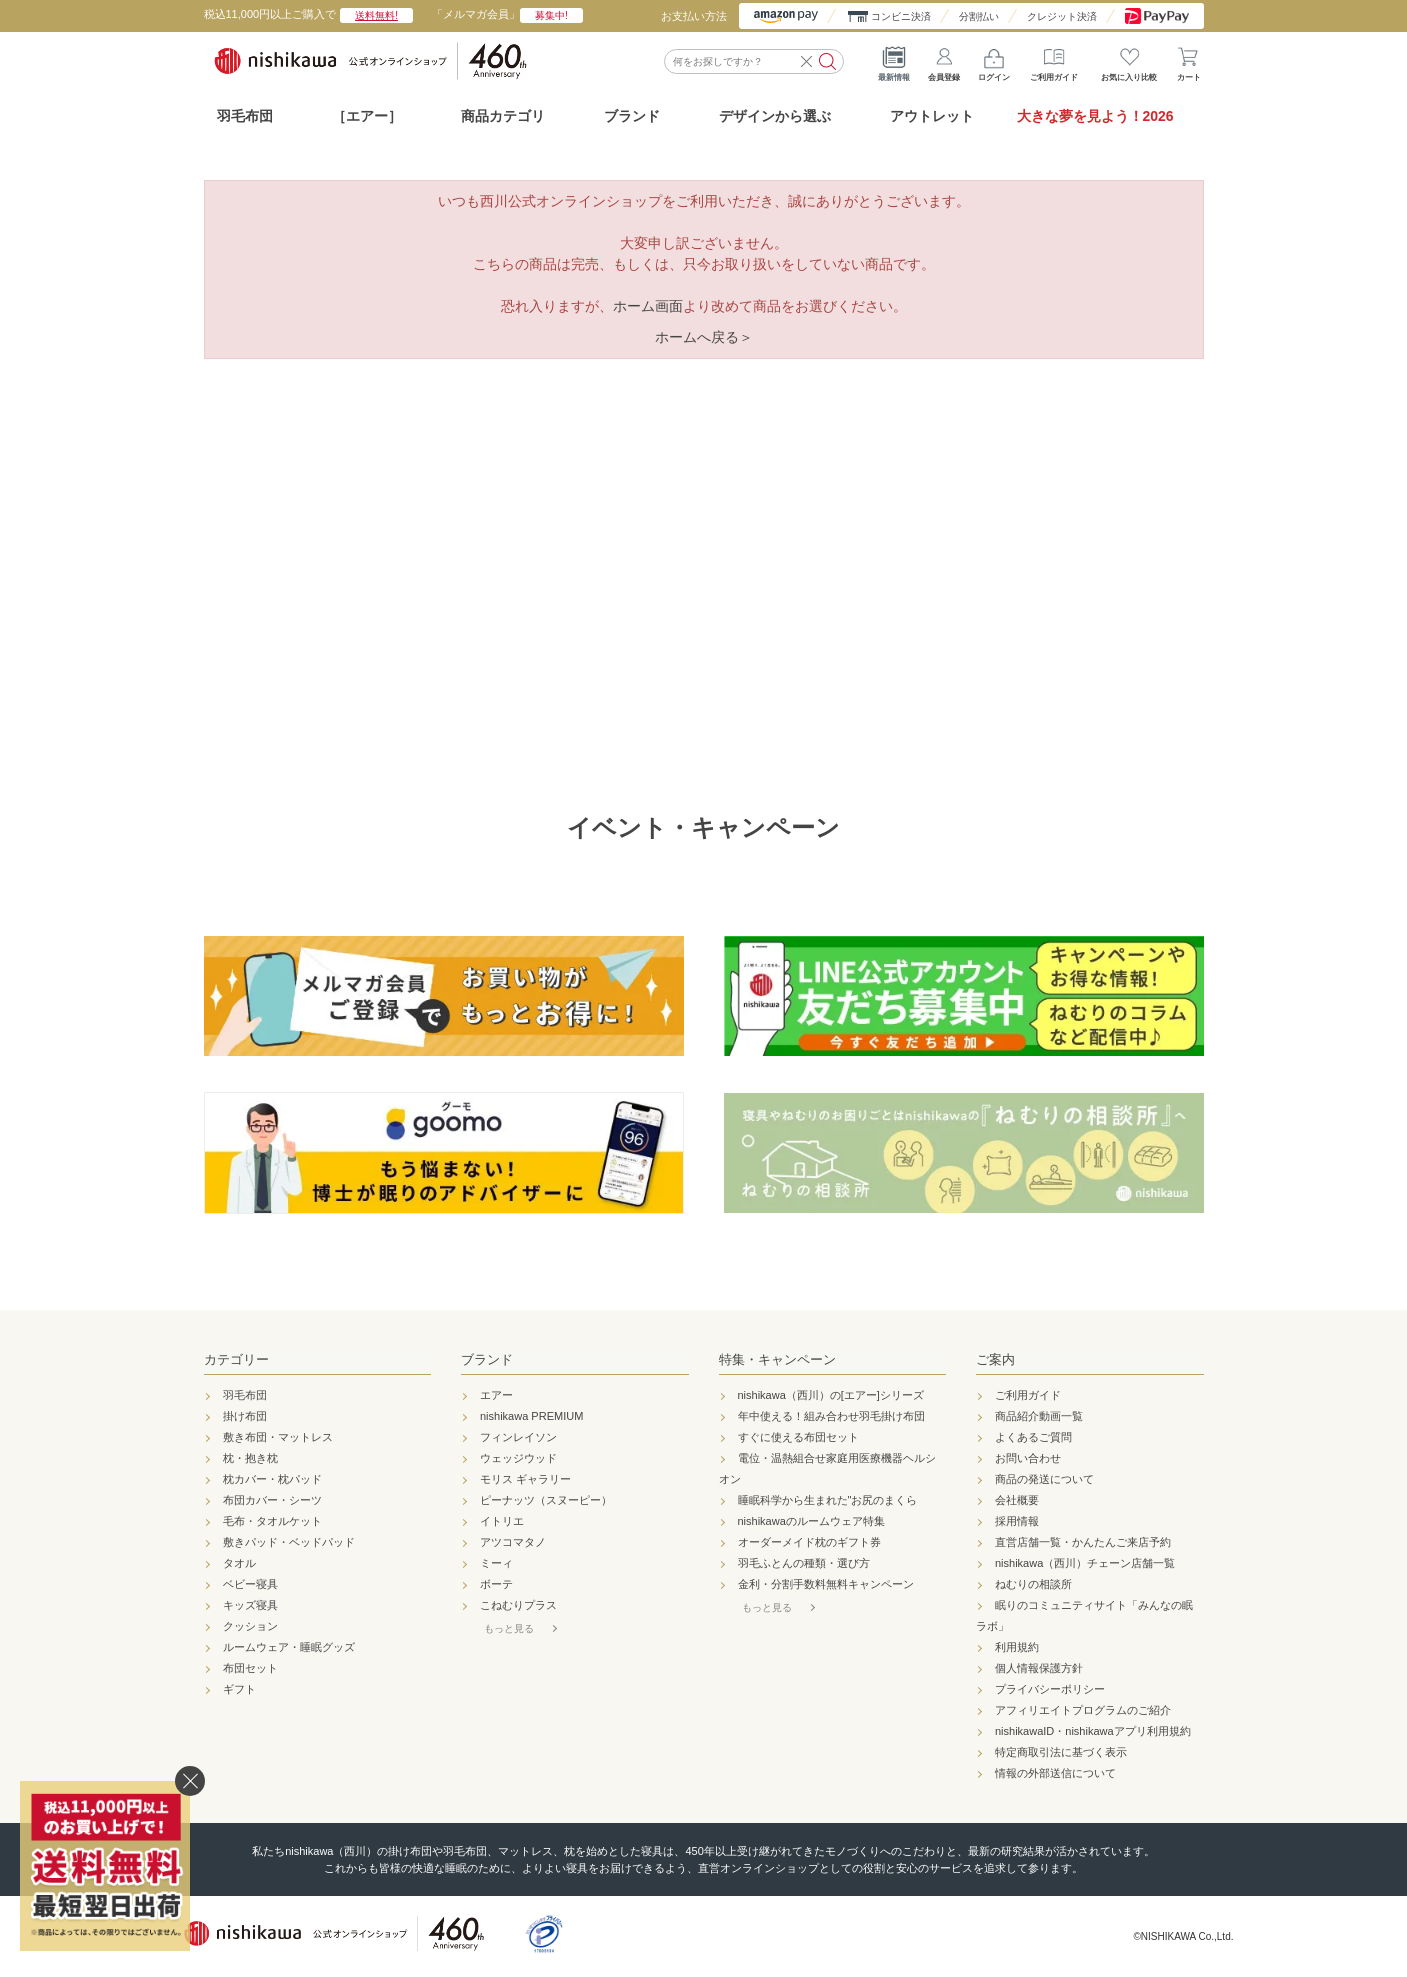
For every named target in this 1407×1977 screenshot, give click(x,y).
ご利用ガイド (1054, 60)
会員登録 (944, 60)
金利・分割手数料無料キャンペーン (826, 1584)
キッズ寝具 (250, 1605)
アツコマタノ (513, 1542)
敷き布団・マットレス (278, 1437)
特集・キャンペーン (777, 1359)
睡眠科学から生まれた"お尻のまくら (828, 1500)
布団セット (250, 1668)
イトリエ (502, 1521)
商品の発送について (1044, 1479)
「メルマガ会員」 (507, 14)
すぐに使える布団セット (798, 1437)
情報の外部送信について (1055, 1773)
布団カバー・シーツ (272, 1500)
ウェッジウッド (518, 1458)
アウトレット (932, 116)
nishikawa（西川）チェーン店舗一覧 (1085, 1563)
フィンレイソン (518, 1437)
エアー (496, 1395)
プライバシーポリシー (1050, 1689)
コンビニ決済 (901, 16)
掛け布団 (245, 1416)
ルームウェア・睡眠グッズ (289, 1647)
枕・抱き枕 (250, 1458)
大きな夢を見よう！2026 (1095, 116)
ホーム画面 (648, 306)
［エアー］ (367, 116)
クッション (250, 1626)
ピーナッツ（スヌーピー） (546, 1500)
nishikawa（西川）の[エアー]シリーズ (831, 1395)
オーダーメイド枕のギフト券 (809, 1542)
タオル (239, 1563)
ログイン (994, 60)
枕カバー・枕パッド (272, 1479)
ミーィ (496, 1563)
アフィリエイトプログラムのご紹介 (1083, 1710)
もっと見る (509, 1628)
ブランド (487, 1359)
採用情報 (1017, 1521)
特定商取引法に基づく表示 (1061, 1752)
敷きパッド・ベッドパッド (289, 1542)
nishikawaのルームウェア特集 (811, 1521)
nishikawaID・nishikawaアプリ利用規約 (1093, 1731)
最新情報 (894, 60)
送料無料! (376, 15)
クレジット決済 (1062, 16)
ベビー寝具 (250, 1584)
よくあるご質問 (1033, 1437)
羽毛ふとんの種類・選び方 (804, 1563)
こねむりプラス (518, 1605)
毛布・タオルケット (272, 1521)
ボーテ (496, 1584)
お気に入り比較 (1129, 60)
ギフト (239, 1689)
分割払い (979, 16)
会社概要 (1017, 1500)
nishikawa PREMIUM (531, 1416)
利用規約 (1017, 1647)
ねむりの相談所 (1033, 1584)
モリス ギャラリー (525, 1479)
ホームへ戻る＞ (704, 337)
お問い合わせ (1028, 1458)
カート (1189, 60)
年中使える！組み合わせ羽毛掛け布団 (831, 1416)
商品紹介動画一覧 (1039, 1416)
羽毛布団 (245, 116)
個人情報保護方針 (1039, 1668)
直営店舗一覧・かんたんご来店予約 (1083, 1542)
